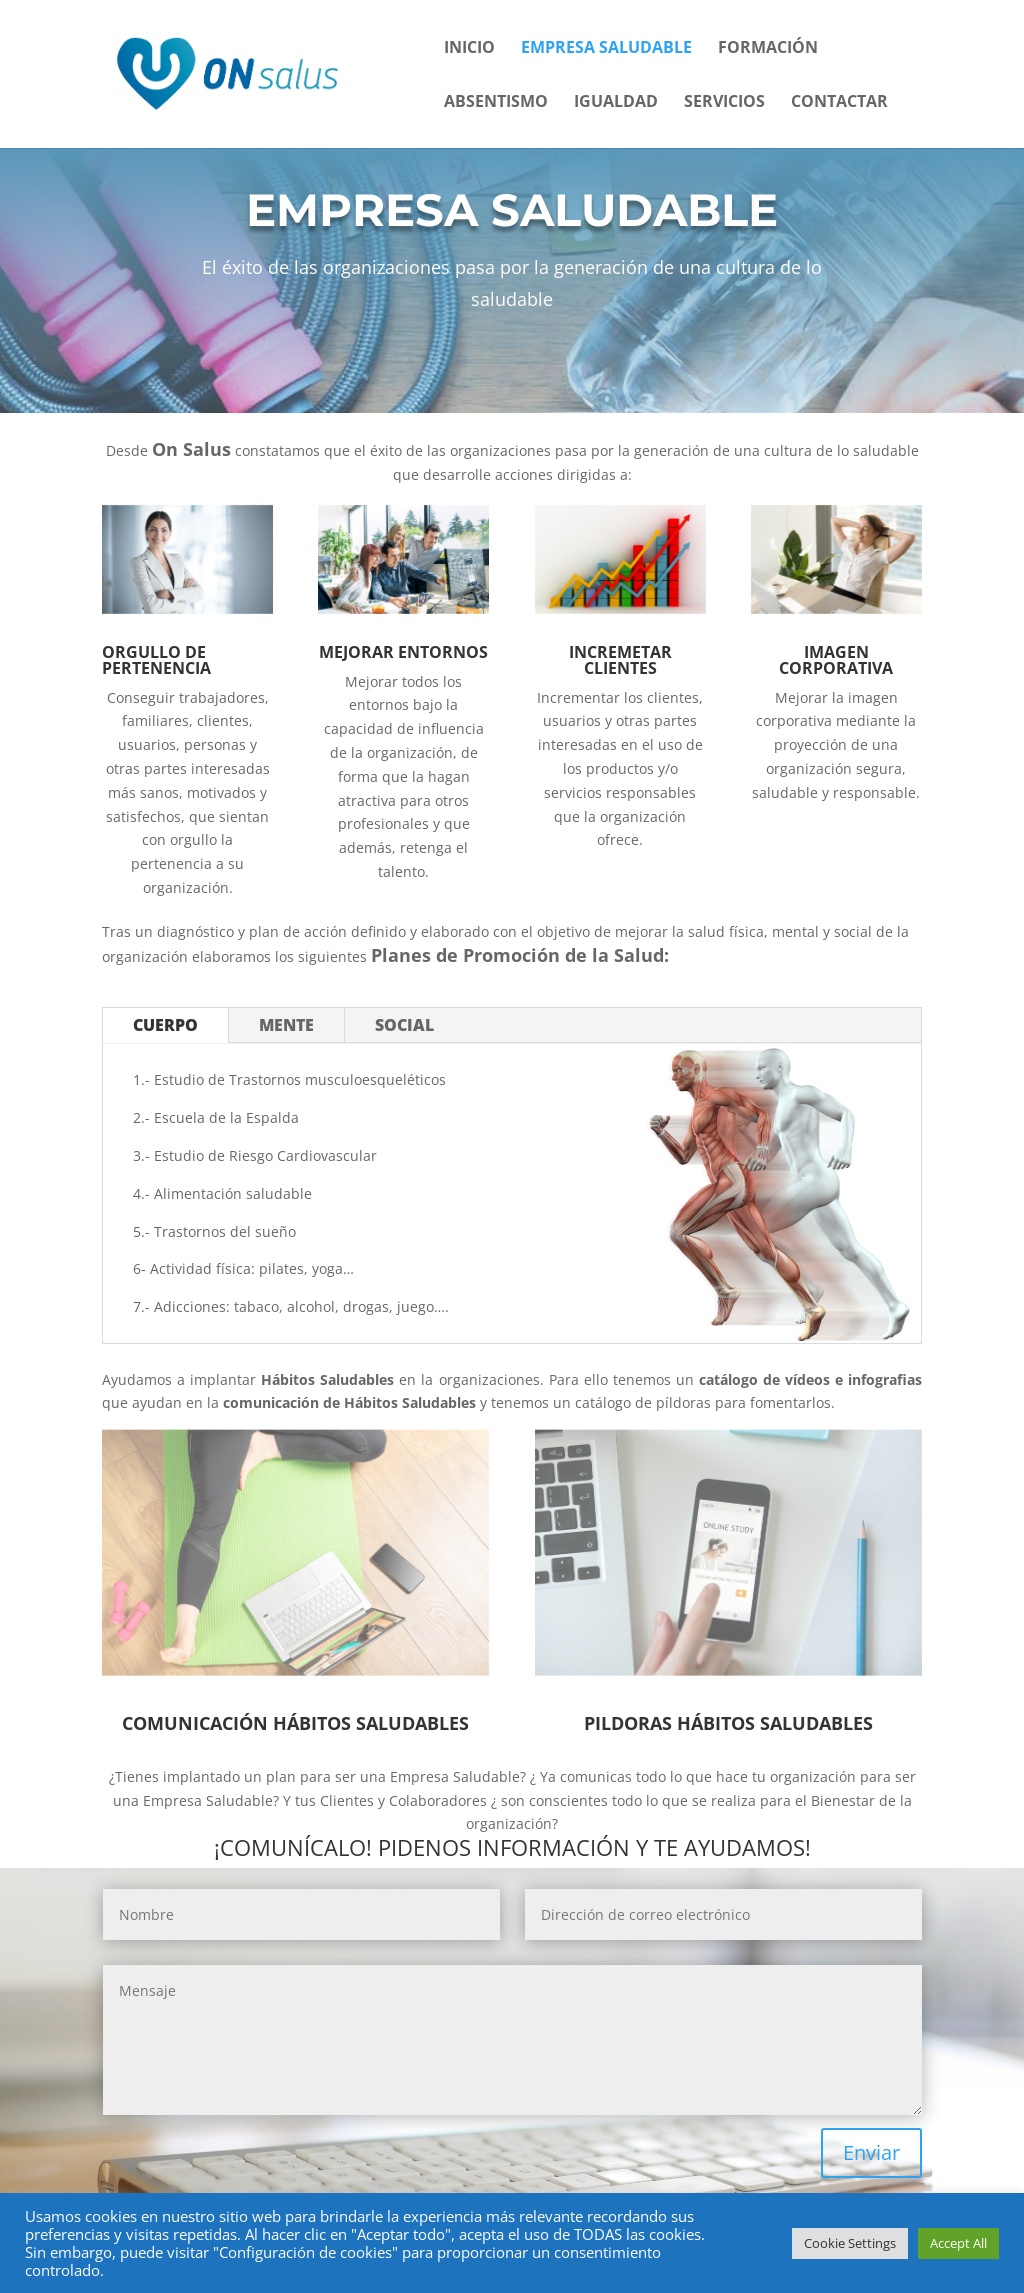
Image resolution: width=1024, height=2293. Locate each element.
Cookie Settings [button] (850, 2243)
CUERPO (165, 1025)
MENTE (286, 1025)
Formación (768, 49)
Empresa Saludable (606, 49)
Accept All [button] (958, 2243)
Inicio (469, 49)
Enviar (871, 2152)
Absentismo (496, 103)
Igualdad (616, 103)
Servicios (724, 103)
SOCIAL (404, 1025)
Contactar (839, 103)
